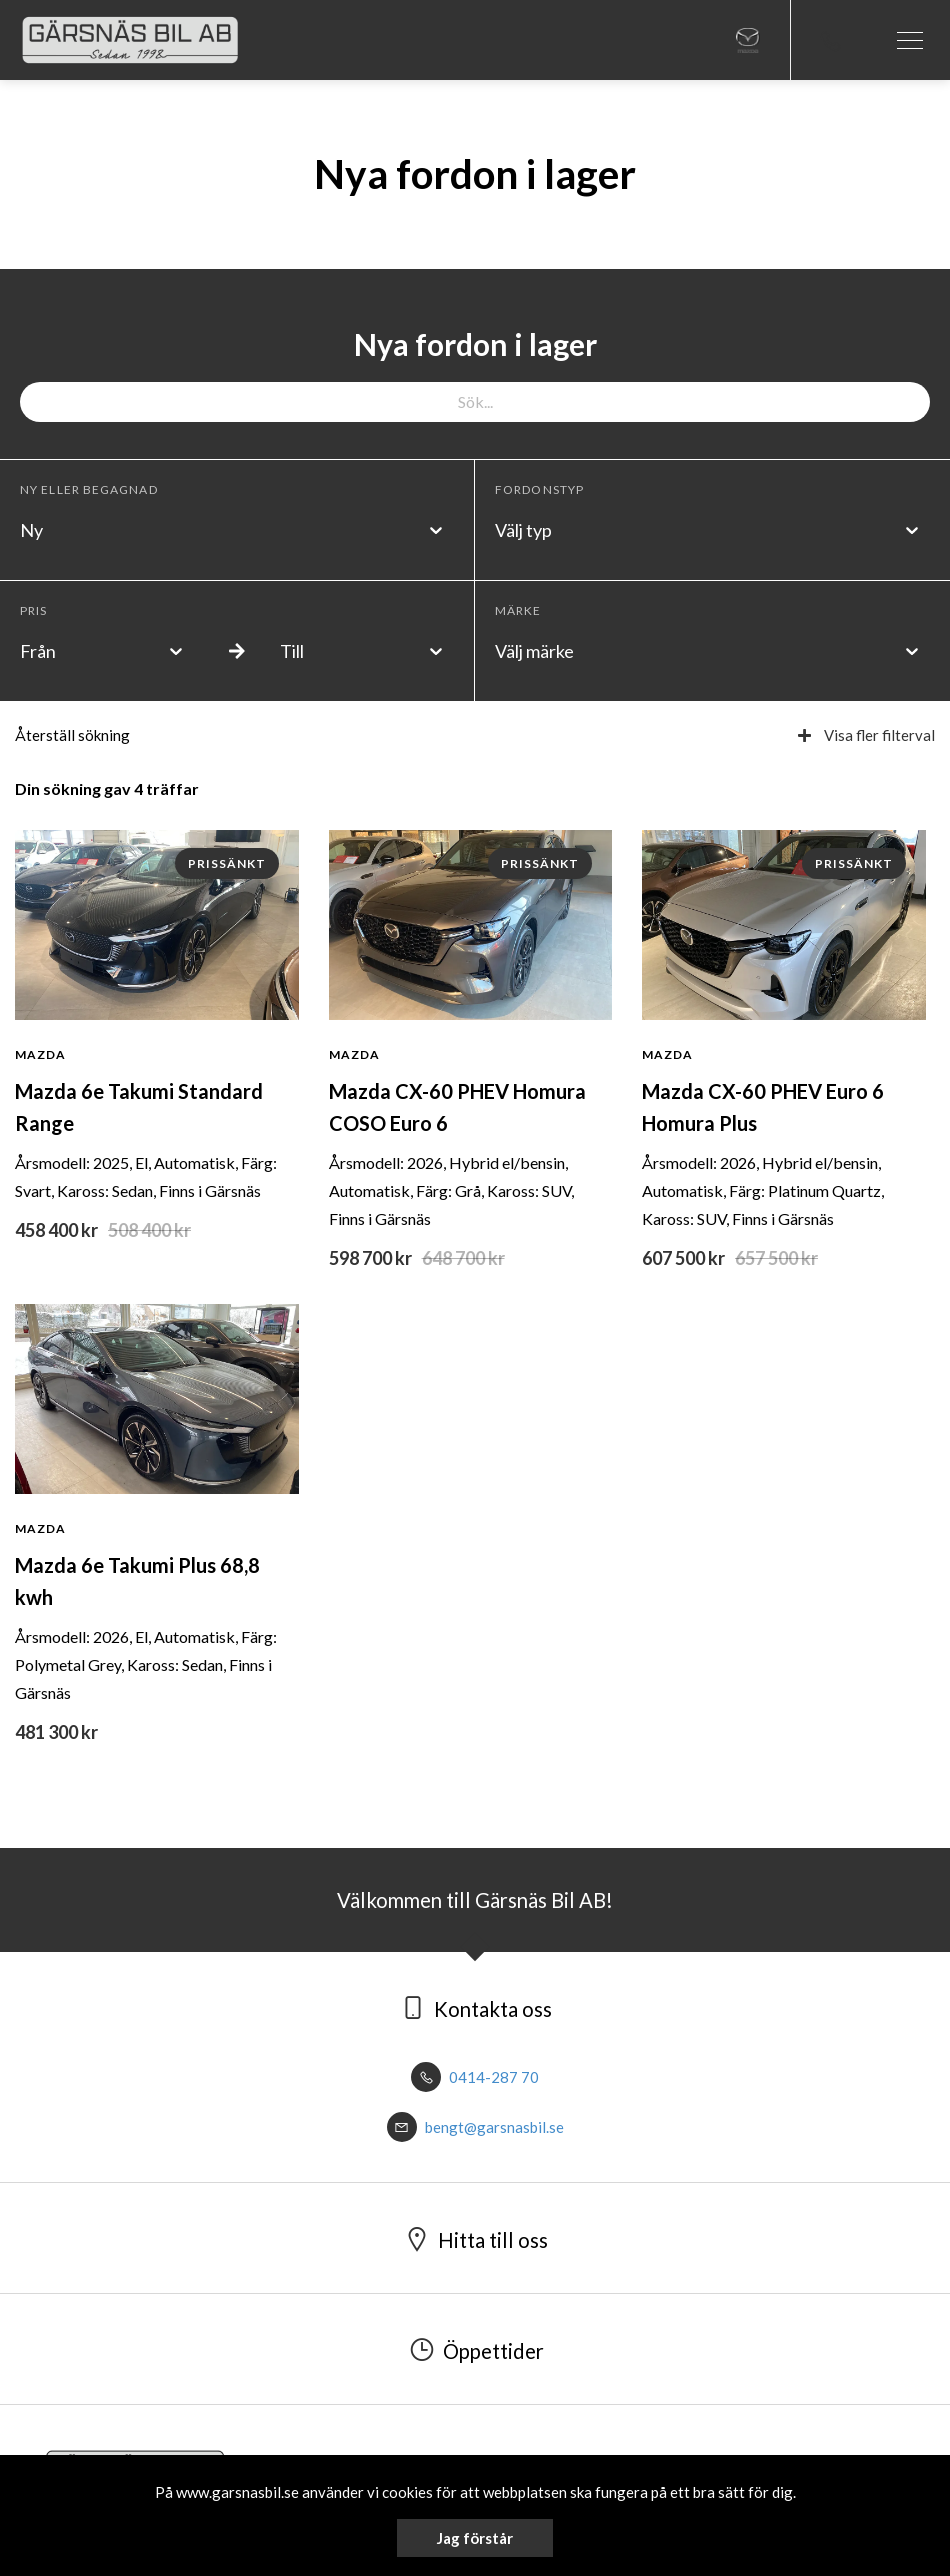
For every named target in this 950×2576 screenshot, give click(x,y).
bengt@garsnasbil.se (475, 2127)
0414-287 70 (475, 2077)
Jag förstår (475, 2538)
